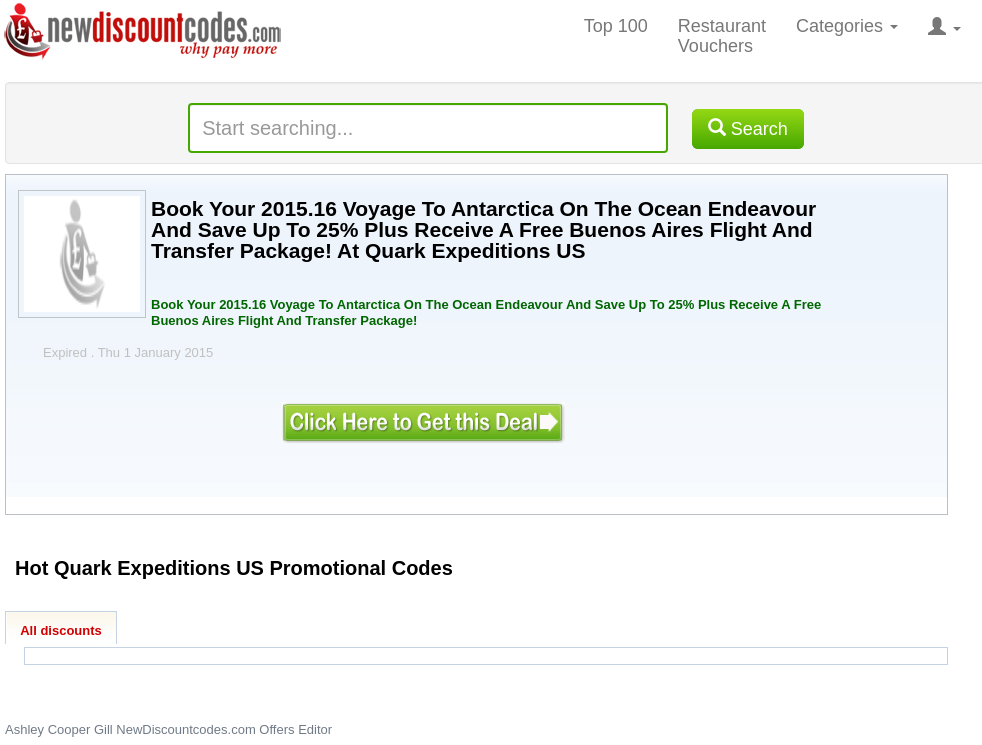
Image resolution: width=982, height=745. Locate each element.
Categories (847, 26)
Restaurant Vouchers (722, 36)
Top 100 (616, 26)
